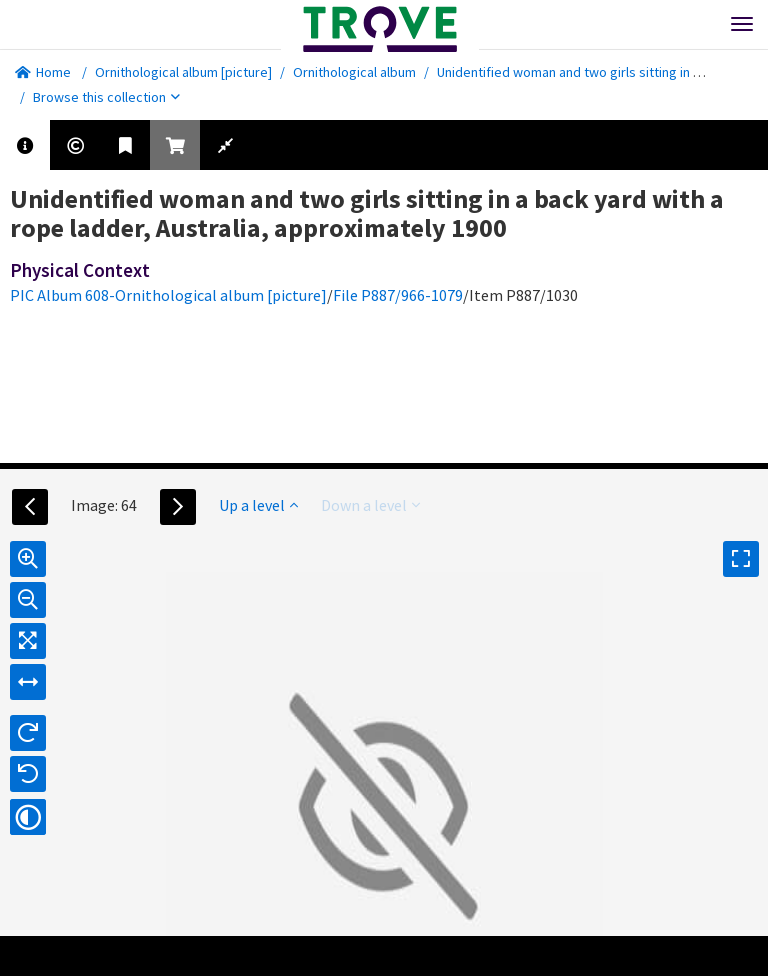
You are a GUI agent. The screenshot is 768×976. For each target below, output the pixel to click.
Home (43, 72)
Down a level (370, 505)
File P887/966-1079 (398, 295)
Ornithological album (354, 72)
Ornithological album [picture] (183, 72)
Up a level (258, 505)
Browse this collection (106, 97)
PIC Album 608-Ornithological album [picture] (168, 295)
